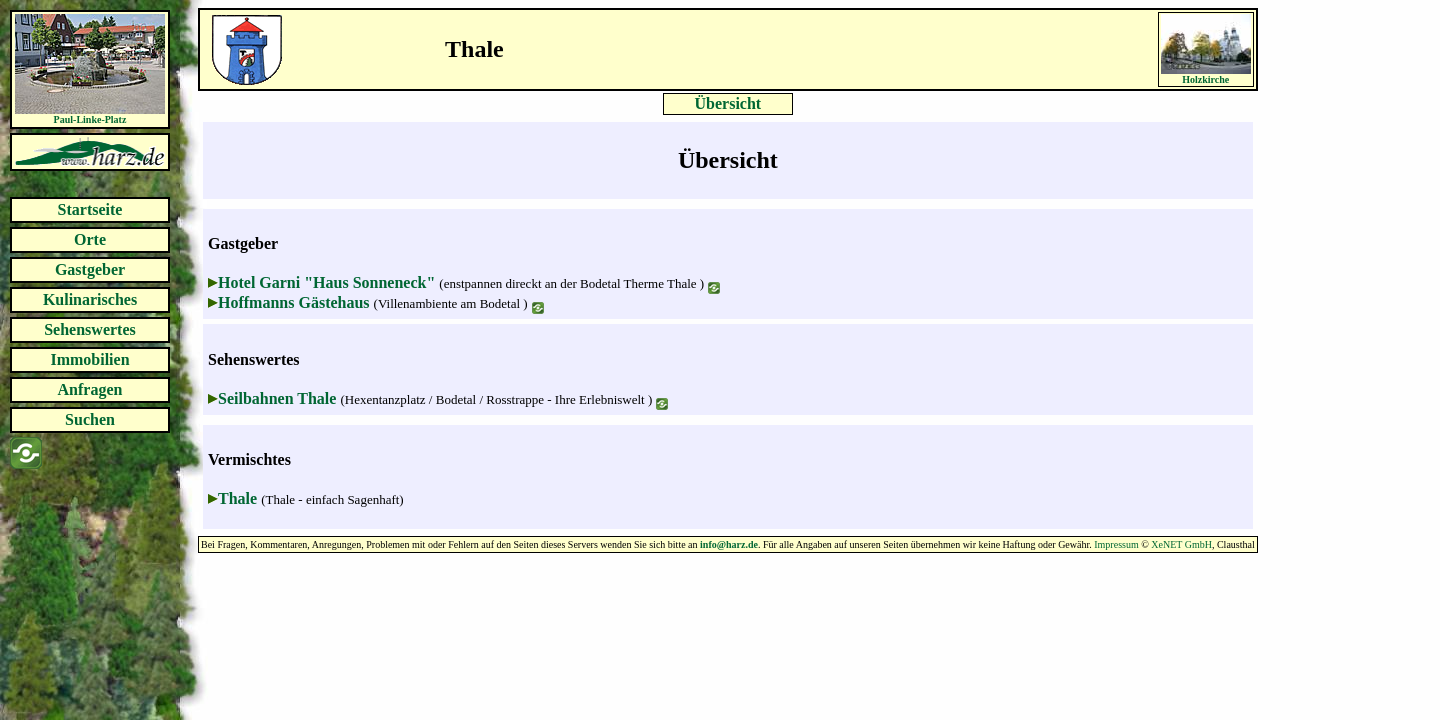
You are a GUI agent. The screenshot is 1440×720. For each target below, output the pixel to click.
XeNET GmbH (1181, 544)
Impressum (1116, 544)
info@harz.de (729, 544)
